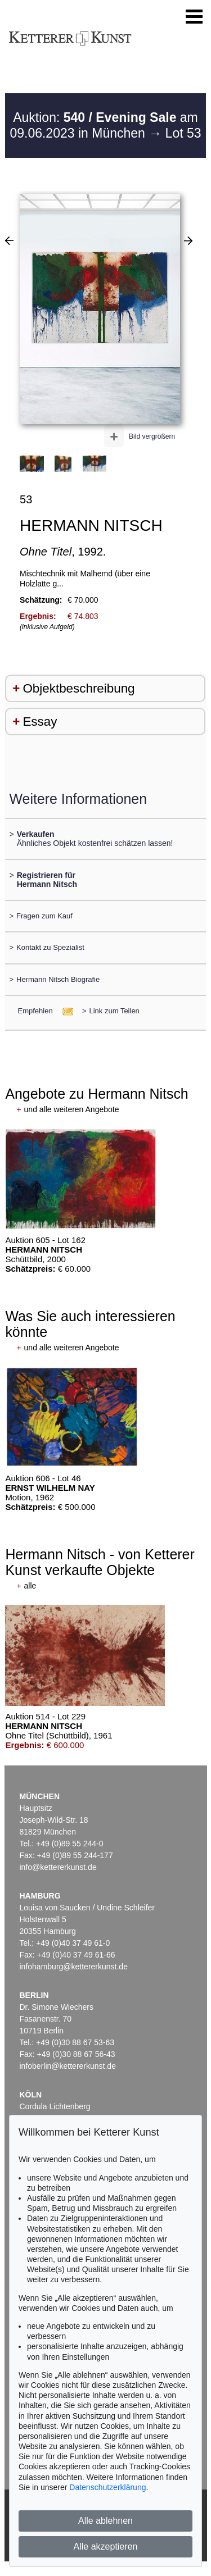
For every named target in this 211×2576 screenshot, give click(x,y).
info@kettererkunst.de (58, 1867)
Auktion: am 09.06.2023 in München (103, 125)
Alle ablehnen (105, 2520)
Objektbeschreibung (78, 688)
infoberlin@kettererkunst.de (68, 2065)
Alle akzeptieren (106, 2546)
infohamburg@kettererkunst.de (74, 1966)
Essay (40, 721)
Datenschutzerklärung (107, 2487)
